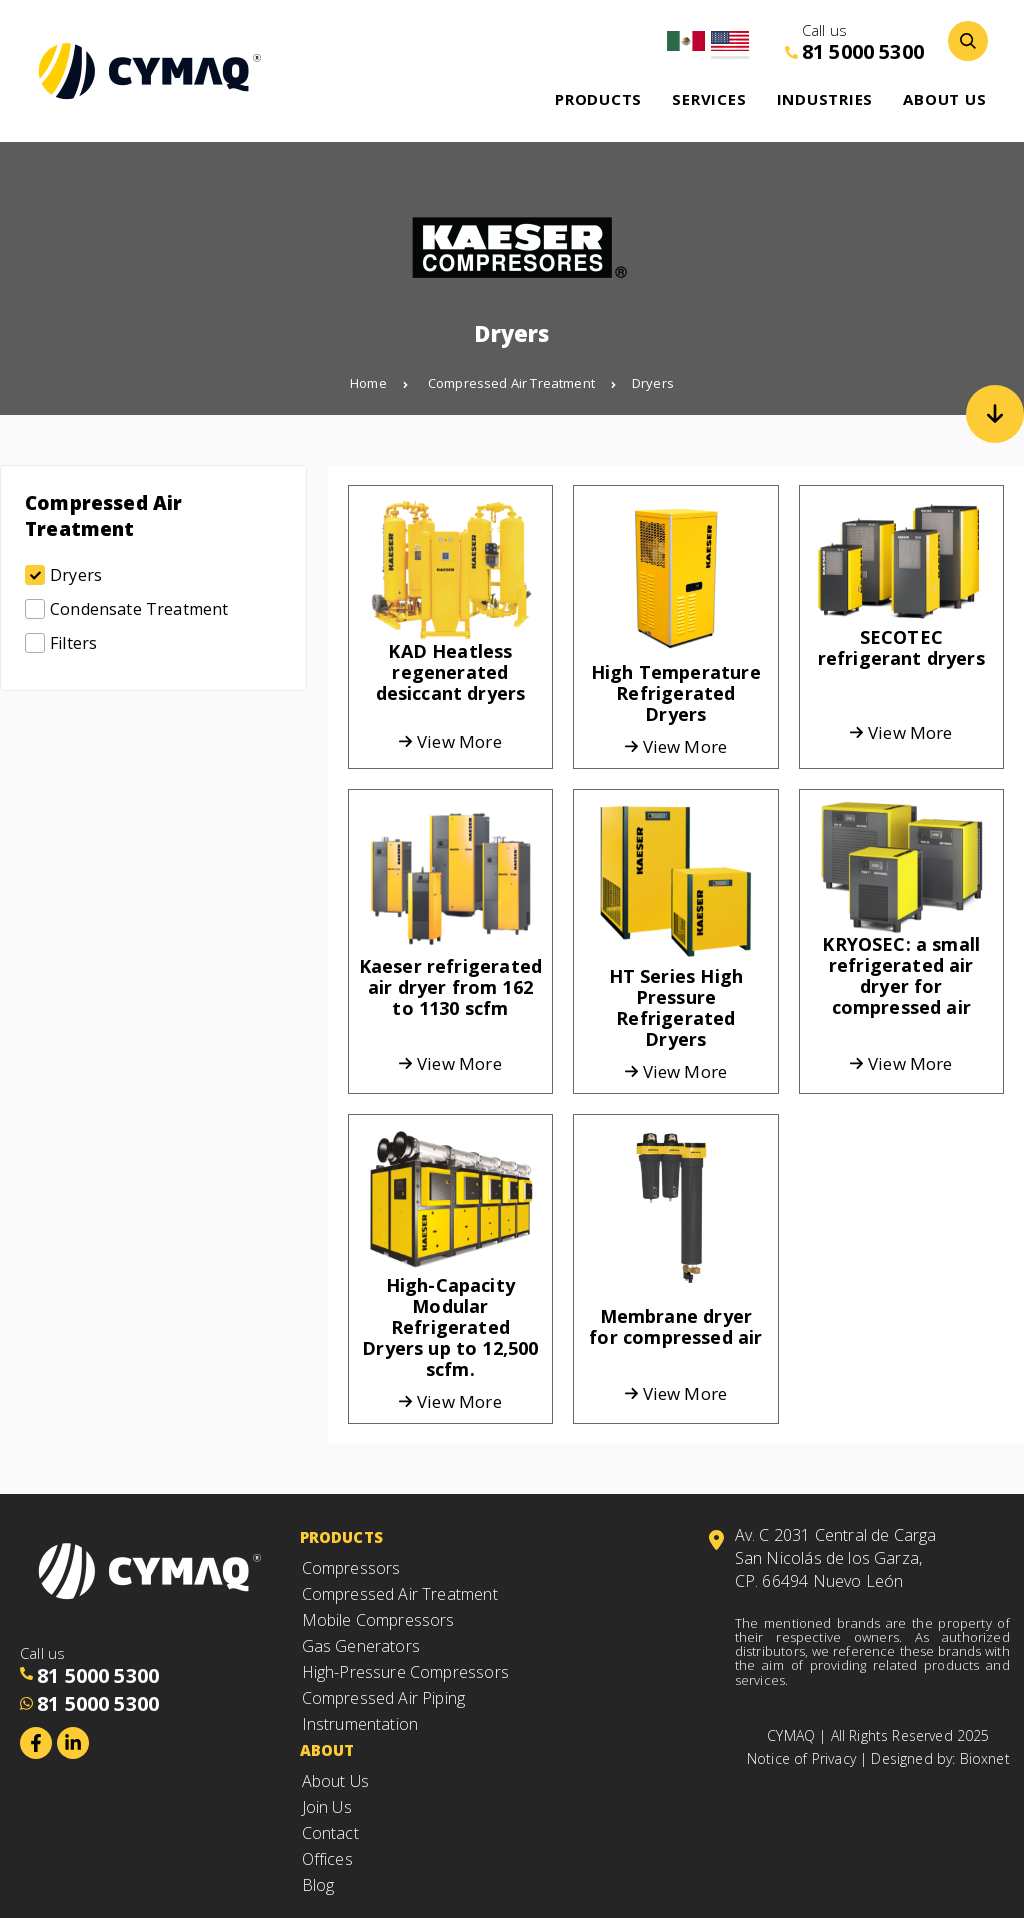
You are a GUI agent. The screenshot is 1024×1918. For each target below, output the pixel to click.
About (327, 1750)
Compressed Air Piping (384, 1698)
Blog (318, 1885)
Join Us (327, 1807)
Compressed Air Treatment (522, 383)
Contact (330, 1833)
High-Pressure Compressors (405, 1672)
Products (341, 1537)
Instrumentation (360, 1724)
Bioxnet (985, 1758)
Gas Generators (361, 1646)
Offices (327, 1859)
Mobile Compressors (378, 1620)
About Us (338, 1781)
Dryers (653, 383)
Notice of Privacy (801, 1758)
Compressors (351, 1568)
